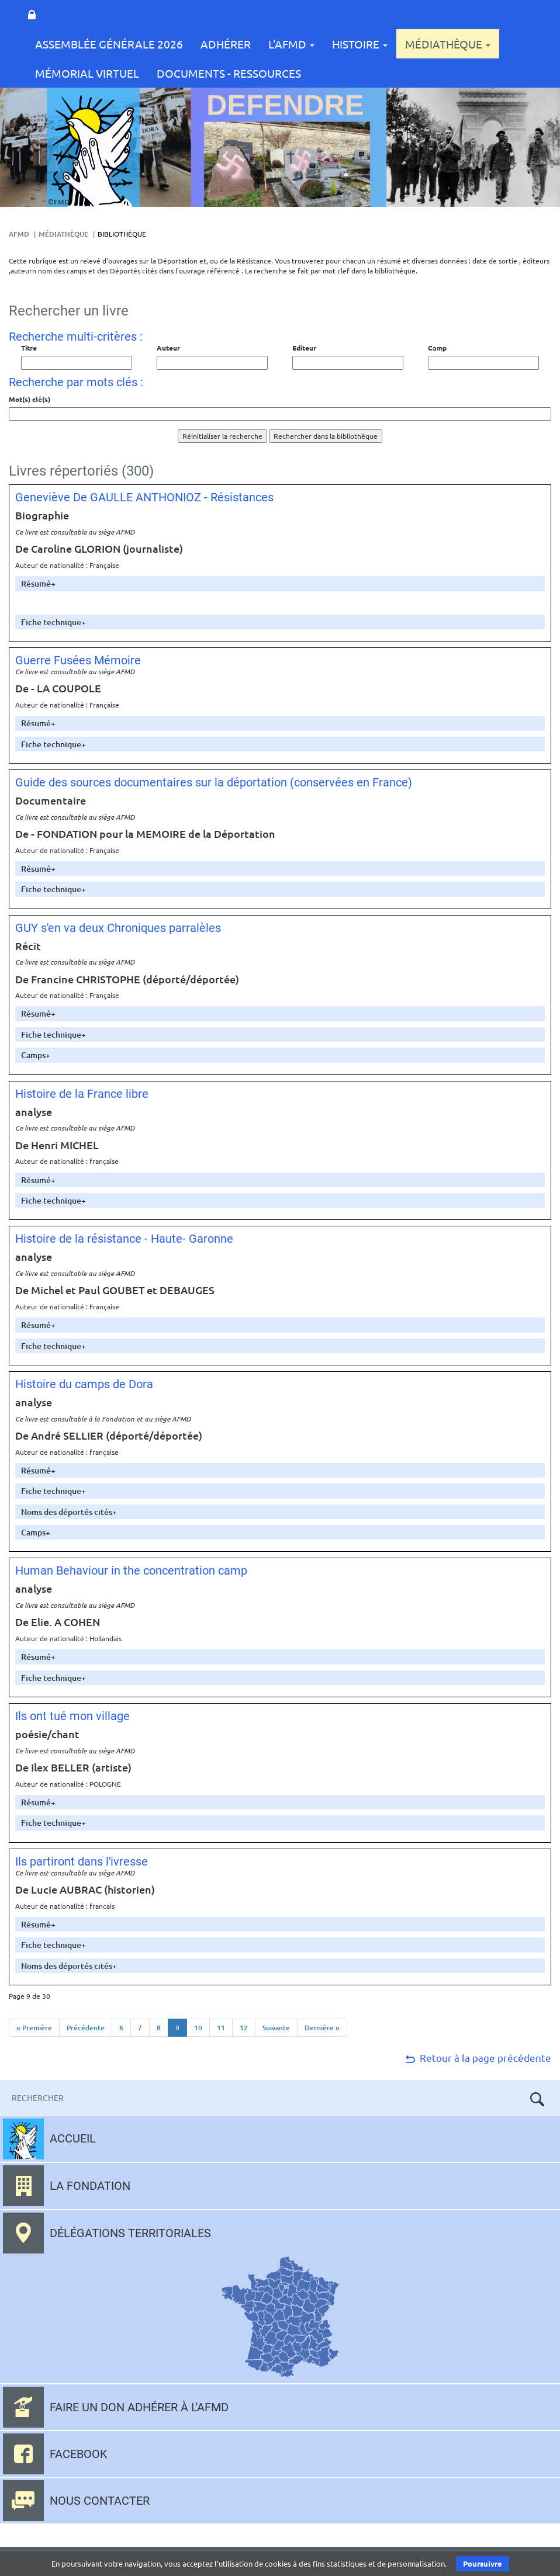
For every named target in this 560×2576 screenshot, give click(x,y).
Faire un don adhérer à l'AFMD (139, 2407)
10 (198, 2028)
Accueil (73, 2138)
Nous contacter (100, 2501)
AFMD (19, 234)
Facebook (79, 2454)
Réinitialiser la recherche (222, 436)
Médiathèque (447, 44)
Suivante (276, 2028)
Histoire (360, 44)
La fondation (90, 2186)
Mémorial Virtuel (87, 73)
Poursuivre (482, 2563)
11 (221, 2028)
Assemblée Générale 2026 (109, 44)
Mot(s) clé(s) (29, 399)
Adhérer (226, 44)
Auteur (168, 347)
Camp (437, 347)
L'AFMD (291, 44)
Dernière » (322, 2028)
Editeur (304, 347)
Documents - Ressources (229, 73)
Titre (29, 347)
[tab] (280, 583)
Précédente (86, 2028)
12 (244, 2028)
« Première (34, 2028)
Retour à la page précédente (477, 2057)
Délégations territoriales (130, 2233)
